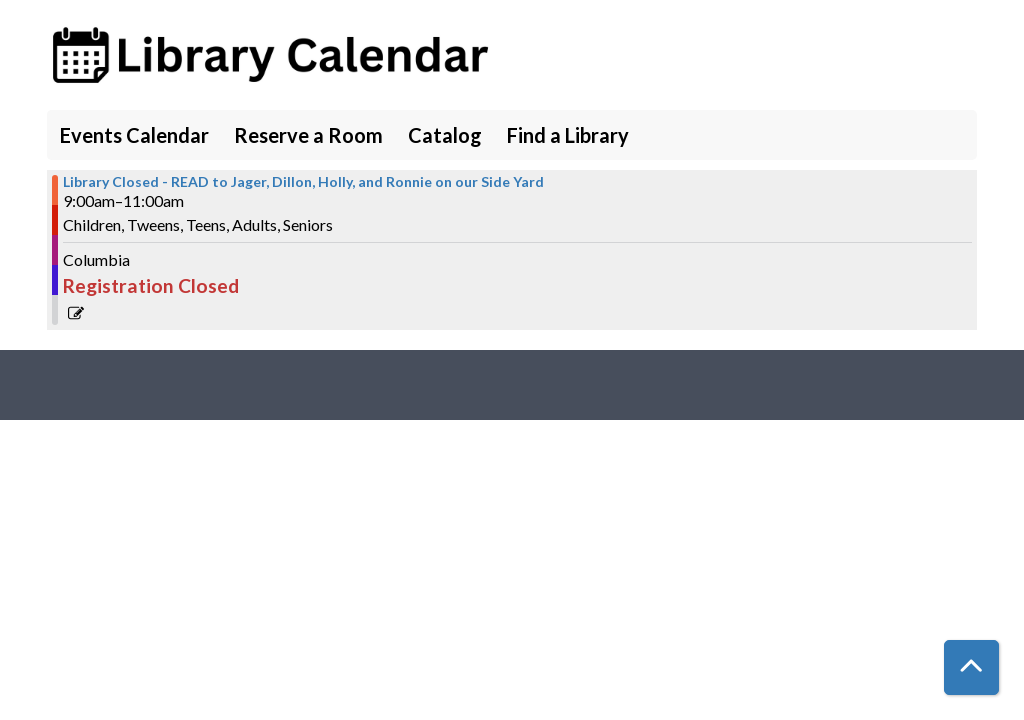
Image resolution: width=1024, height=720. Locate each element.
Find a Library (568, 135)
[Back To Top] (971, 667)
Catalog (445, 135)
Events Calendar (134, 135)
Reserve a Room (308, 135)
